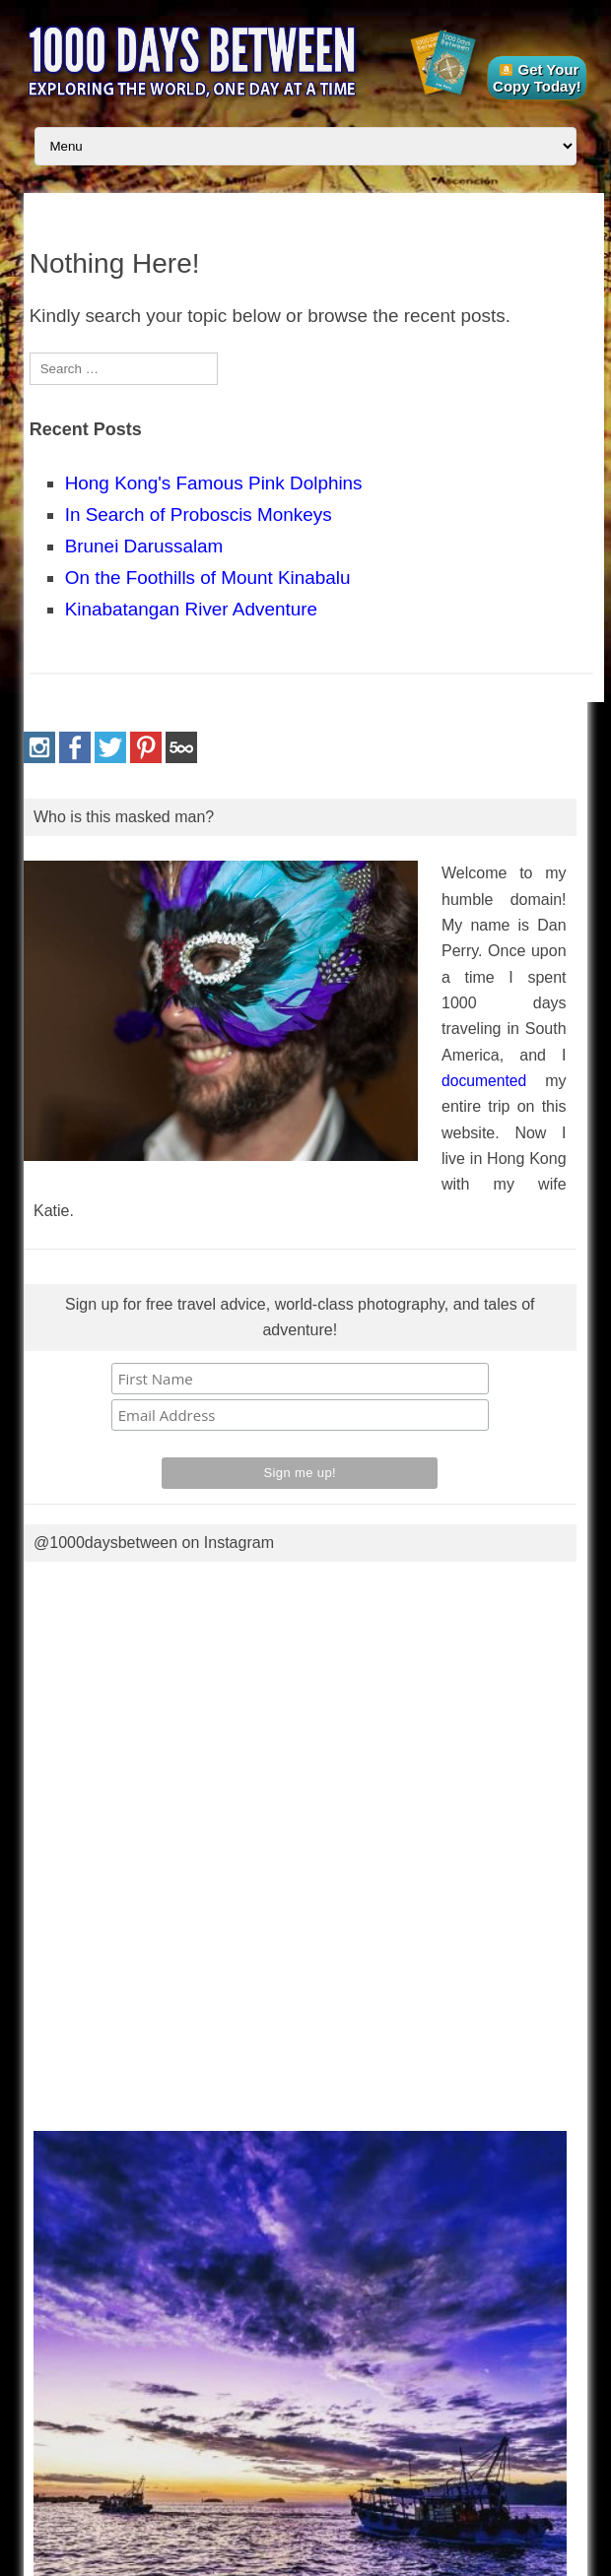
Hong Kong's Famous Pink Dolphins (214, 483)
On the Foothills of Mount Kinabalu (208, 577)
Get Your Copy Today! (537, 78)
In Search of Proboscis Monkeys (198, 514)
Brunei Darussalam (144, 546)
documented (483, 1080)
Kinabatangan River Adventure (191, 609)
